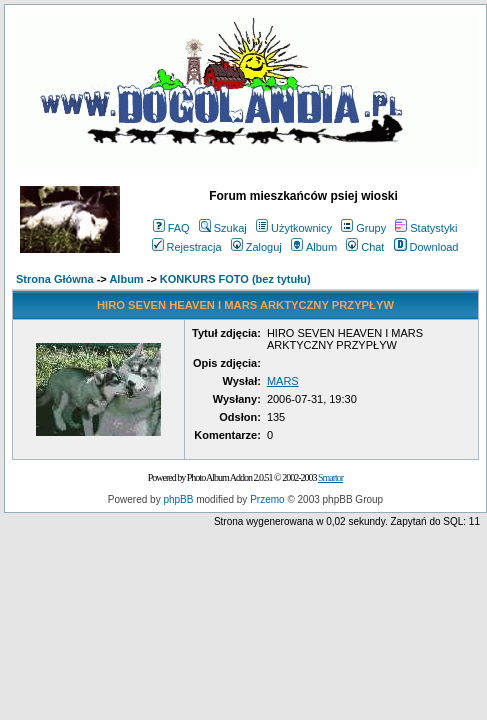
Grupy (363, 228)
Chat (365, 247)
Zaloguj (256, 247)
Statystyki (426, 228)
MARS (283, 381)
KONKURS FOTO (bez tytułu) (235, 279)
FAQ (171, 228)
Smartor (330, 477)
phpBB (178, 499)
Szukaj (223, 228)
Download (426, 247)
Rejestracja (187, 247)
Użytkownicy (294, 228)
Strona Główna (55, 279)
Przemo (267, 499)
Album (314, 247)
